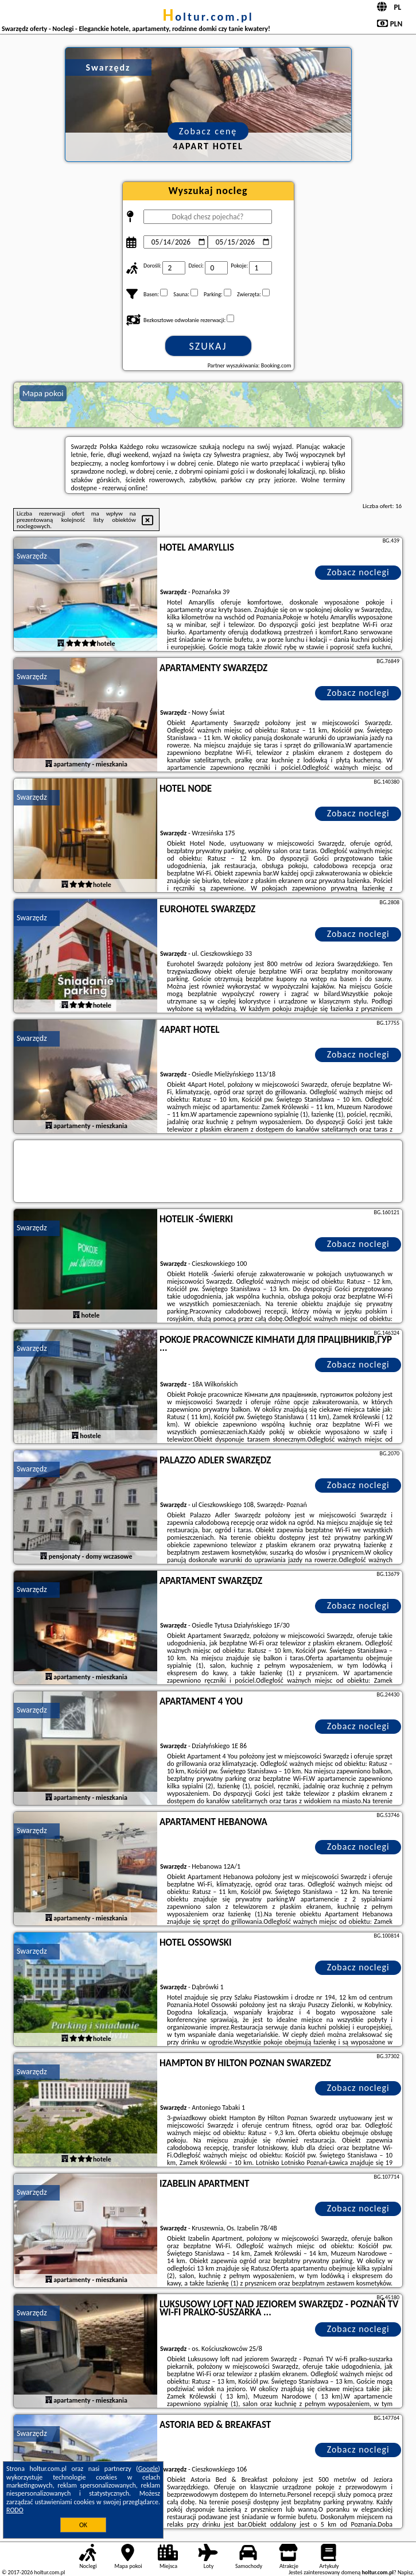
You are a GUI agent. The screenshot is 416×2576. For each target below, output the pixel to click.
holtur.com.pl (207, 17)
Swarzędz (32, 556)
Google (148, 2469)
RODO (15, 2510)
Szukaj (208, 346)
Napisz (405, 2572)
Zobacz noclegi (358, 572)
